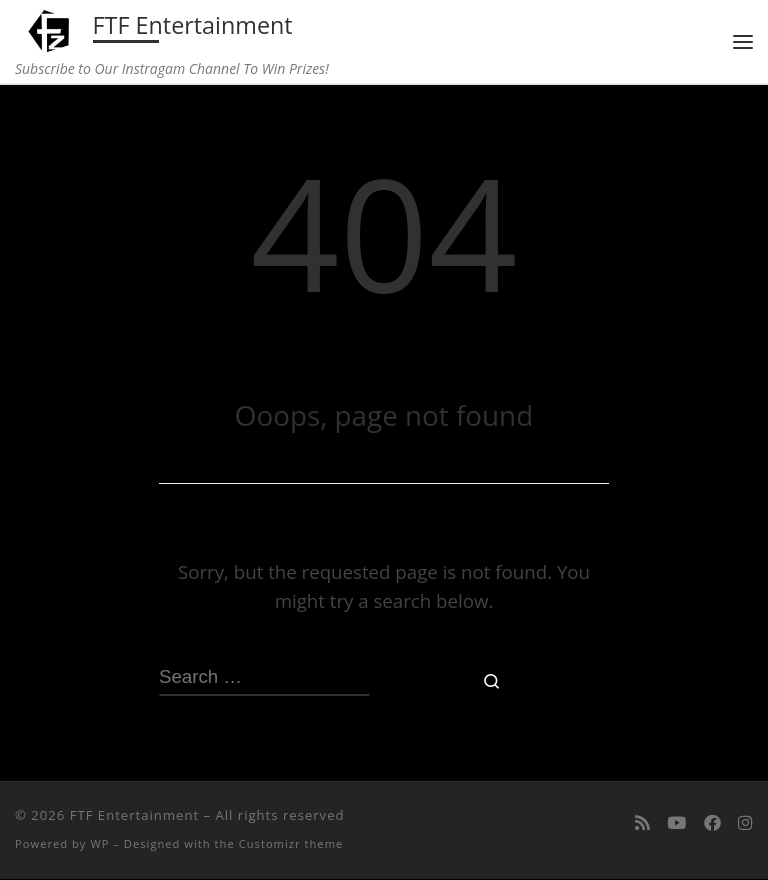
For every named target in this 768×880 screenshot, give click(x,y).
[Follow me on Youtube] (676, 824)
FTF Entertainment (134, 817)
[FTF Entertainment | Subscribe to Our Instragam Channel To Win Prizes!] (51, 29)
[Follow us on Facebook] (712, 824)
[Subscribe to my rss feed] (642, 824)
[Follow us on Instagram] (745, 824)
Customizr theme (291, 845)
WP (99, 845)
